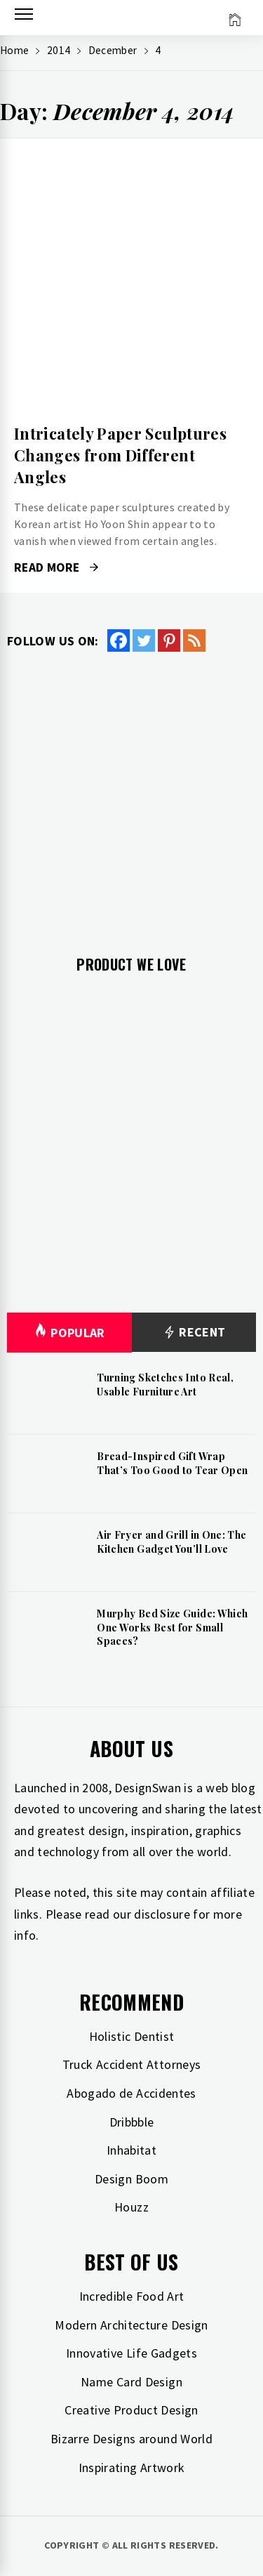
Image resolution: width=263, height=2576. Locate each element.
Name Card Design (131, 2382)
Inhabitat (131, 2150)
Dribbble (131, 2122)
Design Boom (131, 2179)
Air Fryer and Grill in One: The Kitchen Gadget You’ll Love (171, 1542)
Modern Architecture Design (131, 2325)
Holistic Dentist (132, 2036)
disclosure (162, 1914)
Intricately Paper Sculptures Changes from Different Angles (120, 455)
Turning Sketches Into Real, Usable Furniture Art (165, 1384)
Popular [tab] (69, 1333)
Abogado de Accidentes (131, 2093)
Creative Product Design (131, 2410)
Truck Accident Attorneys (131, 2064)
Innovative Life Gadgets (131, 2353)
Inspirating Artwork (132, 2467)
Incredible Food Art (131, 2296)
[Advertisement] (131, 792)
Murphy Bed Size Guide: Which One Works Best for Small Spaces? (172, 1627)
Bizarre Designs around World (131, 2439)
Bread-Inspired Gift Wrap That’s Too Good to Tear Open (172, 1463)
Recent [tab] (194, 1332)
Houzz (131, 2207)
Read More (56, 567)
